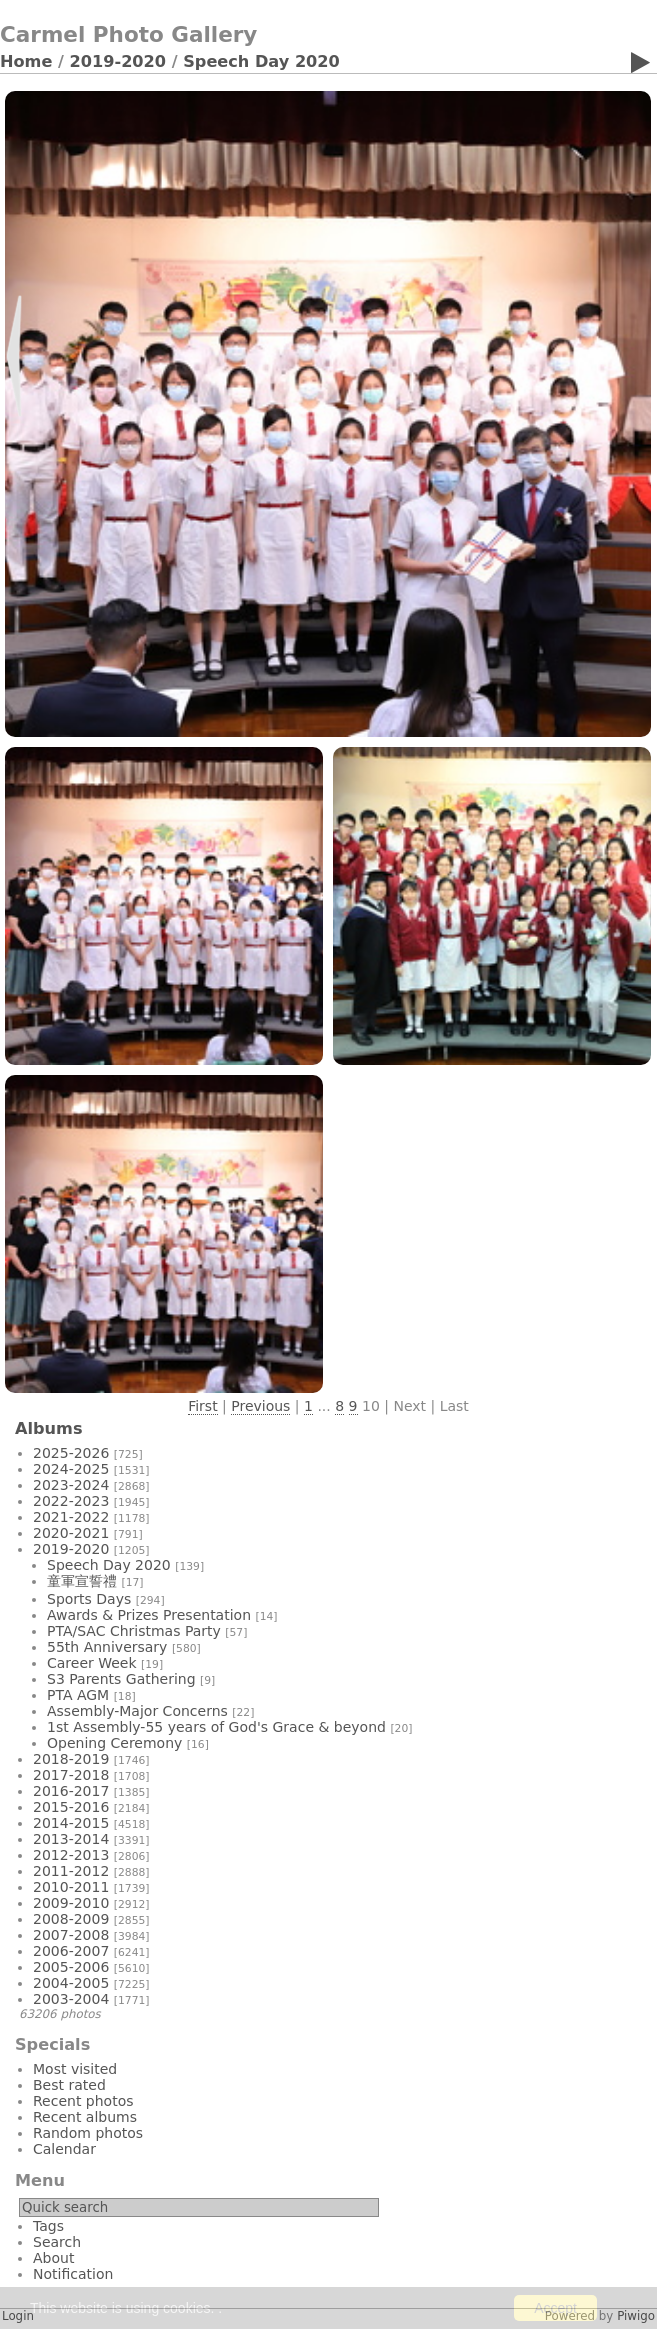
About (53, 2258)
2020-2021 (71, 1533)
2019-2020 (118, 61)
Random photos (88, 2133)
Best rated (69, 2085)
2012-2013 (71, 1855)
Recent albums (85, 2117)
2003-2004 (71, 1999)
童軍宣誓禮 (82, 1581)
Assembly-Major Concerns (137, 1711)
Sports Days (89, 1599)
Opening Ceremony (114, 1743)
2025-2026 (71, 1453)
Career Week (92, 1663)
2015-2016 (71, 1807)
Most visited (75, 2069)
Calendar (64, 2149)
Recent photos (83, 2101)
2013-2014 (71, 1839)
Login (18, 2316)
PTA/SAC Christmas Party (134, 1631)
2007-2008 (71, 1935)
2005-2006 (71, 1967)
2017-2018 (71, 1775)
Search (57, 2242)
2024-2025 (71, 1469)
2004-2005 (71, 1983)
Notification (73, 2274)
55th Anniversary (107, 1647)
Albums (49, 1428)
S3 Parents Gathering (121, 1679)
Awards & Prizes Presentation (149, 1615)
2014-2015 (71, 1823)
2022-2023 (71, 1501)
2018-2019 (71, 1759)
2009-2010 (71, 1903)
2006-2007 (71, 1951)
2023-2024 (71, 1485)
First (202, 1406)
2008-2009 (71, 1919)
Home (26, 61)
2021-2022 (71, 1517)
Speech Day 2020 (261, 61)
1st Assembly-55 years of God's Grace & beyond (216, 1727)
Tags (48, 2226)
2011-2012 (71, 1871)
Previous (260, 1406)
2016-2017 (71, 1791)
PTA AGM (78, 1695)
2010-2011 (71, 1887)
